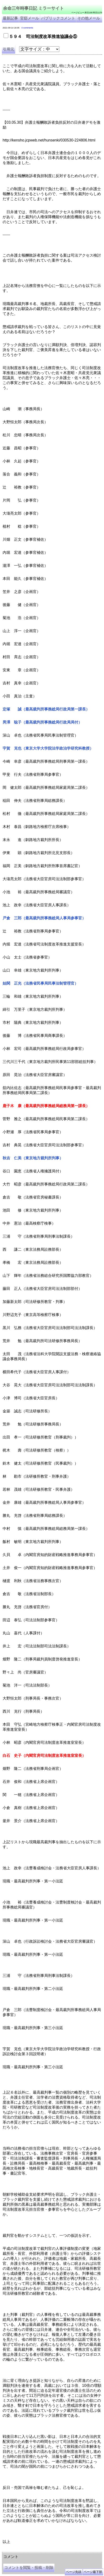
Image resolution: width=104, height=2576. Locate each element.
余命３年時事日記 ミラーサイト (50, 2550)
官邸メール (29, 18)
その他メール (88, 18)
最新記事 (10, 18)
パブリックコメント (58, 18)
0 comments (27, 28)
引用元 (8, 49)
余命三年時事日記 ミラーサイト (33, 8)
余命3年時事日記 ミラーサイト (81, 2550)
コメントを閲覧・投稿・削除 (28, 2568)
